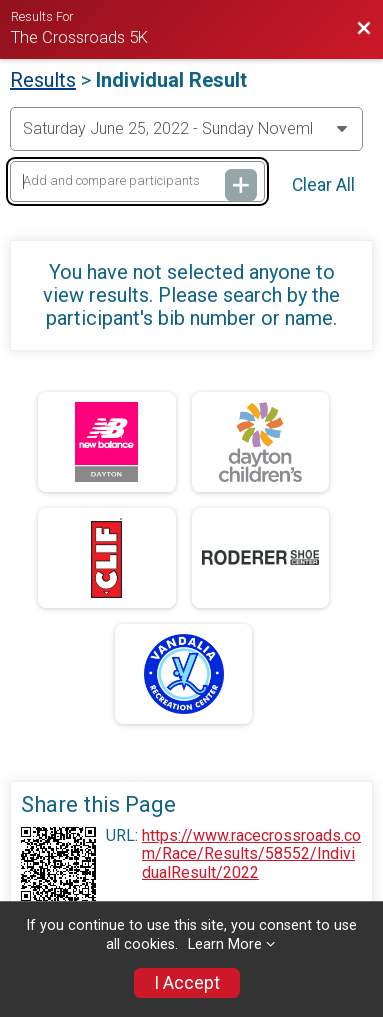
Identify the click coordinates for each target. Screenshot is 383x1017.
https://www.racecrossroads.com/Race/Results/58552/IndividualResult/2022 (251, 854)
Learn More (225, 944)
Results (43, 80)
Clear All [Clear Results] (323, 185)
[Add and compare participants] (137, 181)
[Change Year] (186, 129)
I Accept (187, 983)
